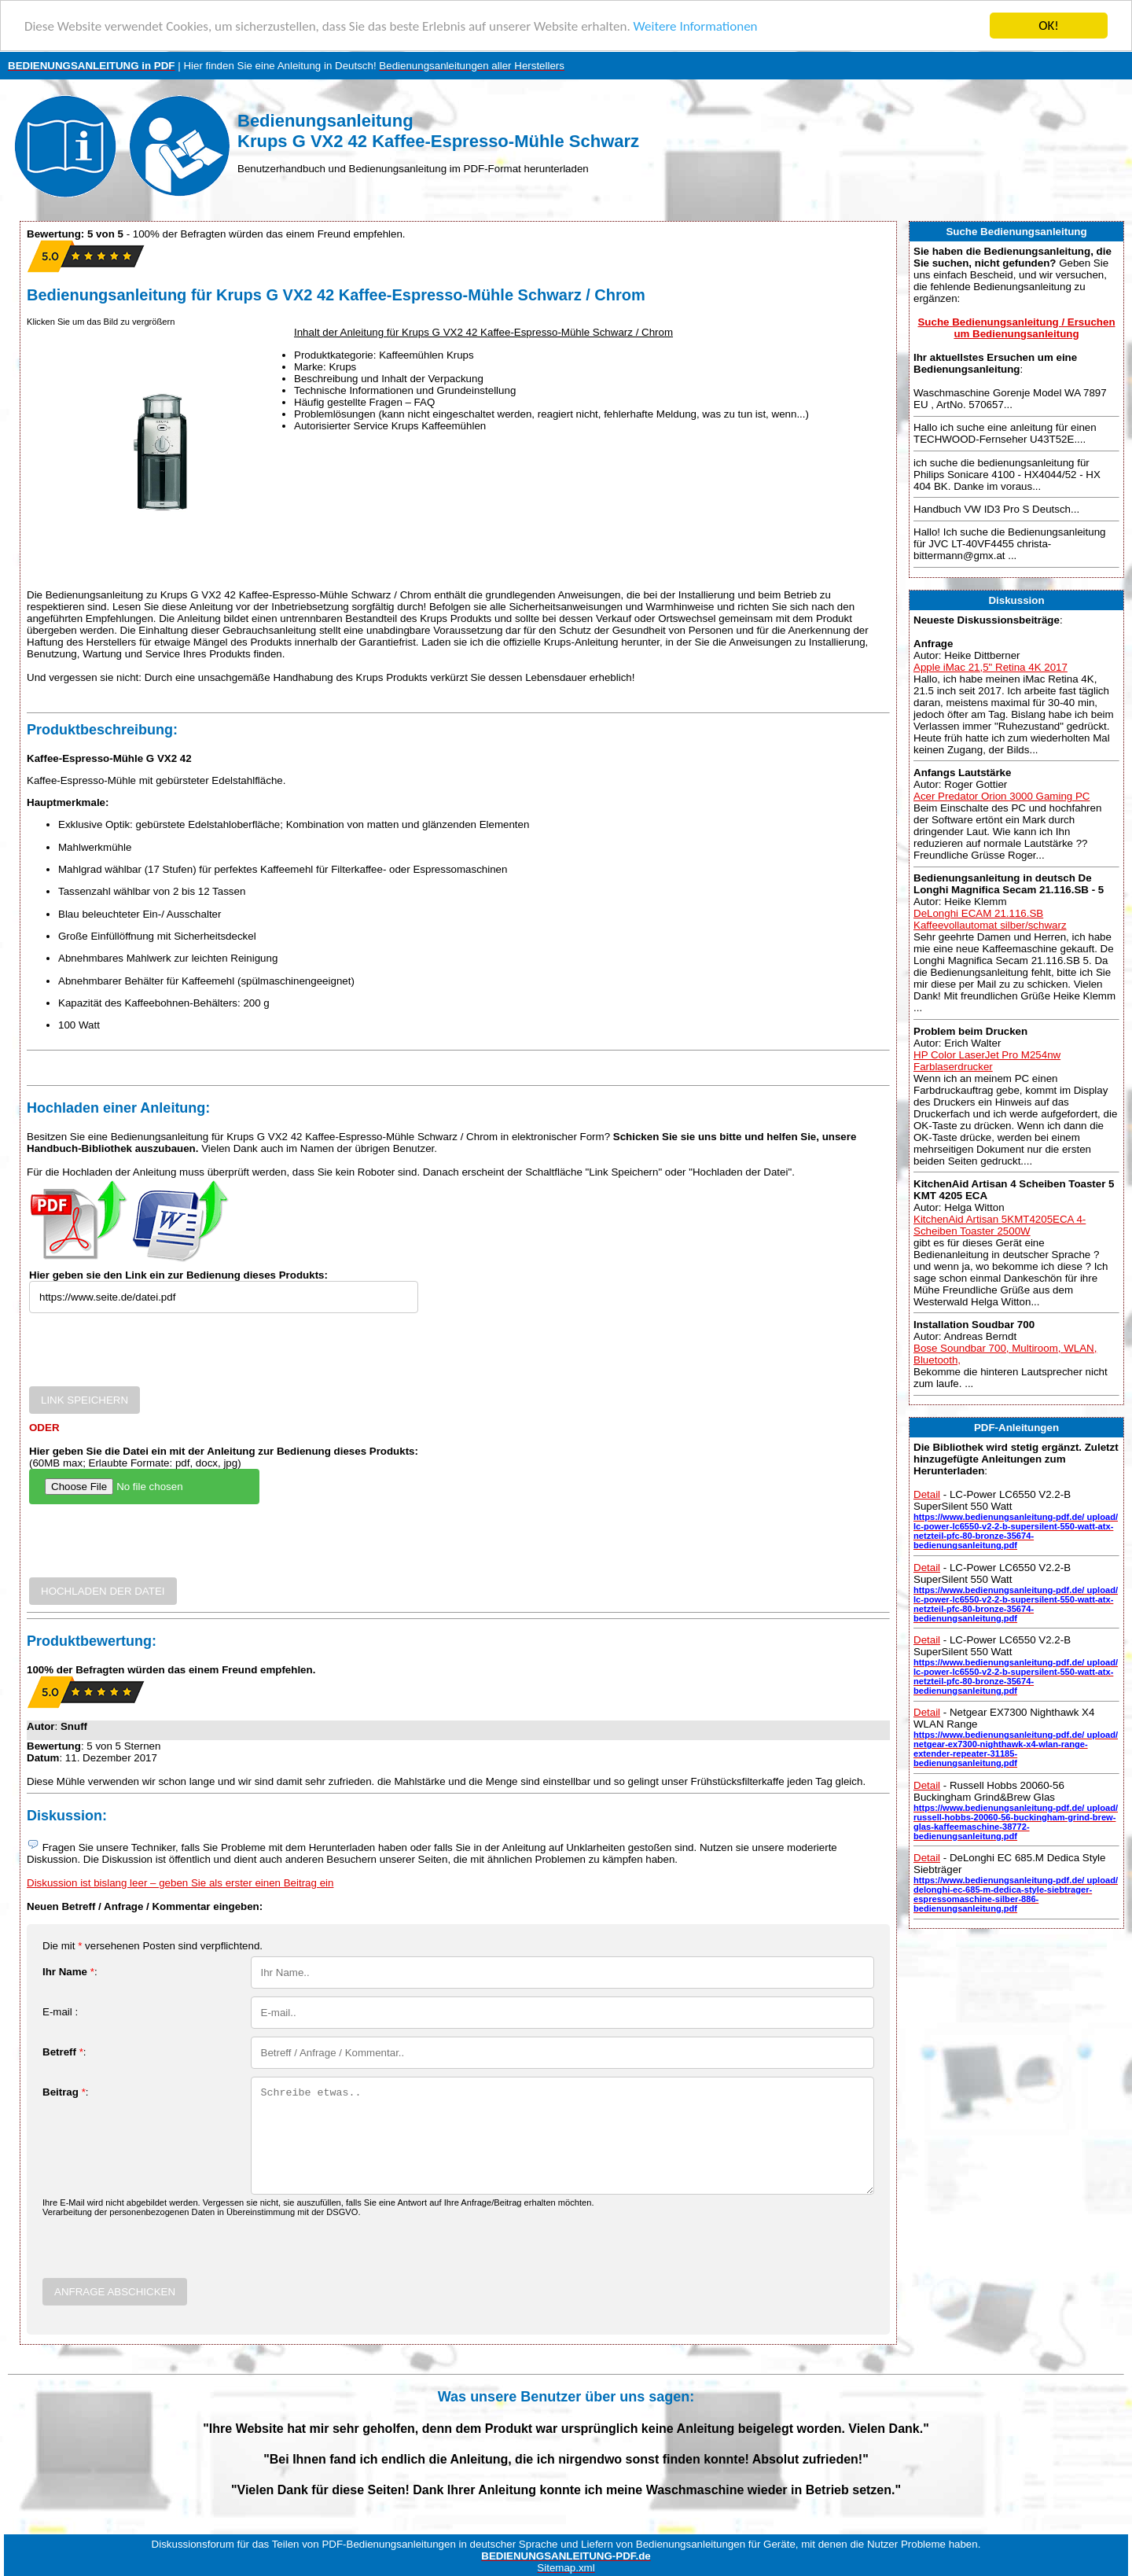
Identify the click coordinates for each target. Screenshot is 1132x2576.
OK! (1048, 25)
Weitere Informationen (696, 26)
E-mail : (60, 2012)
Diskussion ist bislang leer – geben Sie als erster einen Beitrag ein (180, 1883)
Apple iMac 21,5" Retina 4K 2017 (990, 667)
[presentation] (148, 1355)
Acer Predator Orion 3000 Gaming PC (1001, 796)
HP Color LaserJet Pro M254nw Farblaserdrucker (986, 1060)
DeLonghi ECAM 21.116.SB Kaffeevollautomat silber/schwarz (990, 919)
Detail (926, 1494)
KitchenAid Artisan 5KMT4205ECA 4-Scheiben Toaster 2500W (999, 1225)
